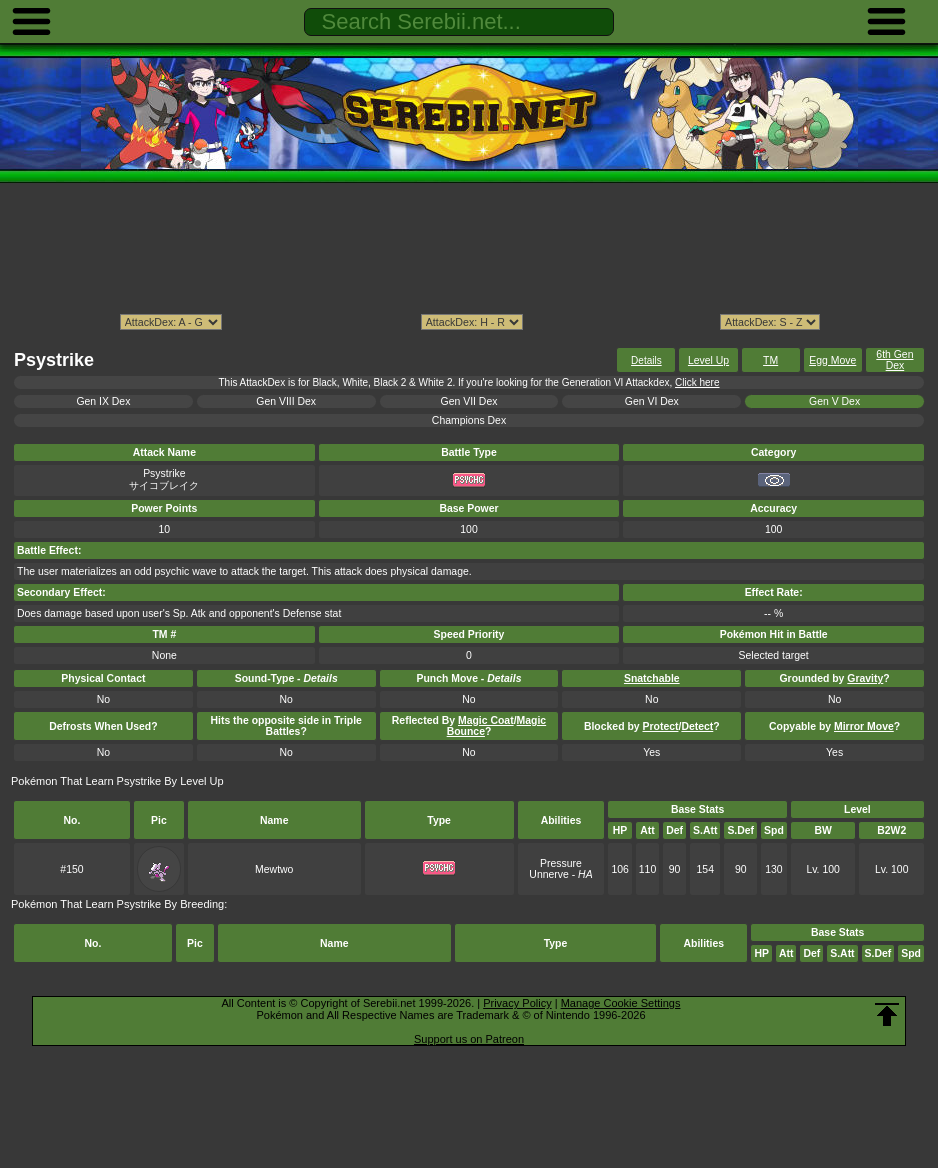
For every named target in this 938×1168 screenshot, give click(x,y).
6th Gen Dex (894, 360)
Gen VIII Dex (286, 401)
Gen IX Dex (103, 401)
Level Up (708, 360)
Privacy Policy (517, 1003)
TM (770, 360)
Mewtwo (274, 869)
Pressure (561, 863)
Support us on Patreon (469, 1039)
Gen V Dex (834, 401)
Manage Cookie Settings (621, 1003)
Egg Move (832, 360)
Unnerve (548, 874)
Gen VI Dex (652, 401)
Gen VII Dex (469, 401)
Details (646, 360)
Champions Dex (469, 420)
